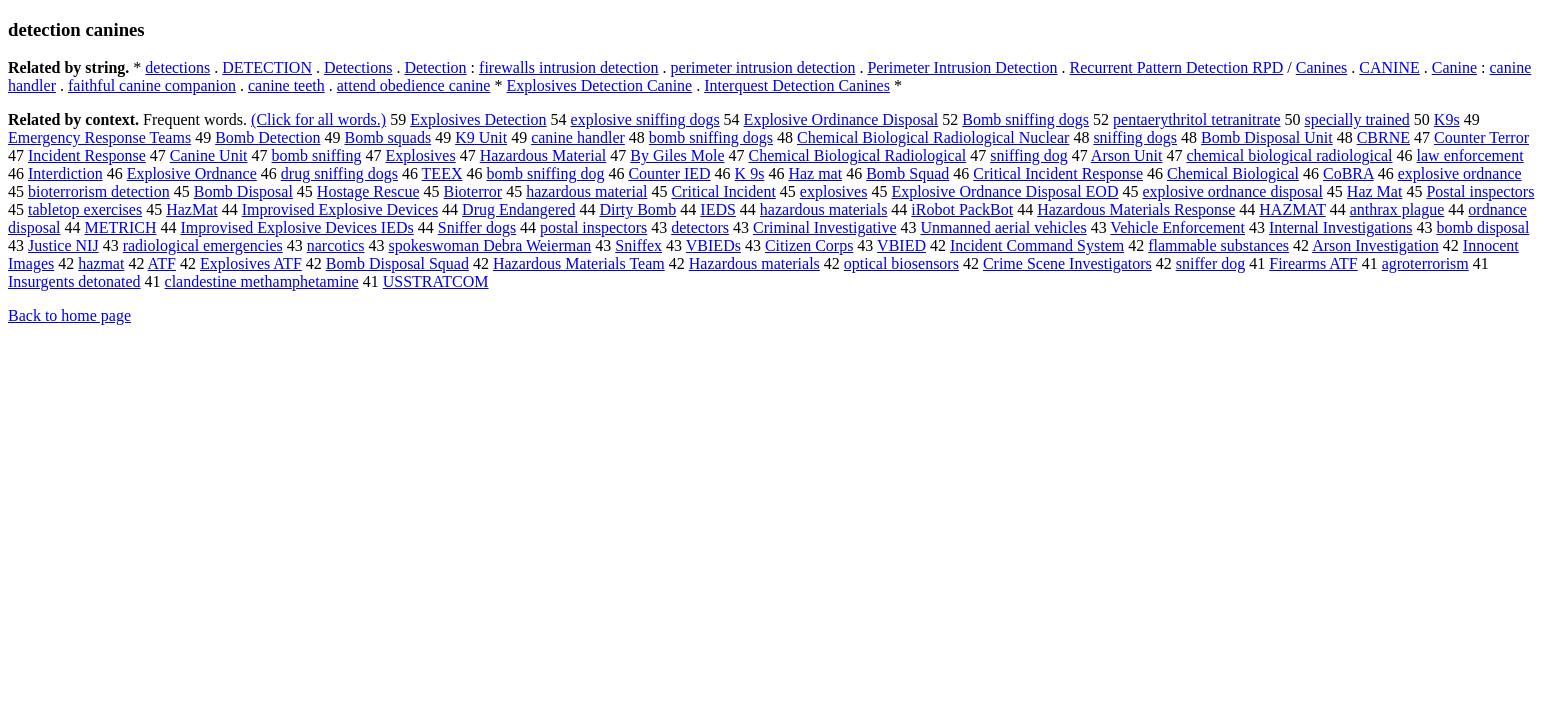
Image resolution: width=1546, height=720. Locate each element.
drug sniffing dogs (339, 173)
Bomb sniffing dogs (1025, 119)
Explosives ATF (251, 263)
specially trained (1357, 119)
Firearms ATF (1313, 263)
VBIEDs (713, 245)
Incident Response (87, 155)
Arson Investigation (1375, 245)
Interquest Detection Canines (797, 85)
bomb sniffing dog (545, 173)
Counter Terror (1481, 137)
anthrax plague (1397, 209)
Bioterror (473, 191)
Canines (1322, 67)
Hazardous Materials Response (1136, 209)
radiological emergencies (203, 245)
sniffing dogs (1135, 137)
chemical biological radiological (1289, 155)
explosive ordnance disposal (1232, 191)
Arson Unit (1127, 155)
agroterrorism (1425, 263)
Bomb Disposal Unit (1267, 137)
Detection (435, 67)
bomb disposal (1482, 227)
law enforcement (1470, 155)
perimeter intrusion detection (763, 67)
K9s (1447, 119)
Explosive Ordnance (192, 173)
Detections (358, 67)
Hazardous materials (754, 263)
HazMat (192, 209)
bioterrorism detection (99, 191)
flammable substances (1218, 245)
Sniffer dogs (477, 227)
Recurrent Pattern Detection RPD (1177, 67)
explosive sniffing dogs (645, 119)
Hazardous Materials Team (579, 263)
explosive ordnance (1460, 173)
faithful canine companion (152, 85)
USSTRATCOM (436, 281)
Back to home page (69, 315)
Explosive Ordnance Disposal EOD (1004, 191)
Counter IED (669, 173)
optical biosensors (901, 263)
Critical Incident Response (1058, 173)
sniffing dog (1028, 155)
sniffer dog (1210, 263)
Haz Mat (1375, 191)
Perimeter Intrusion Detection (962, 67)
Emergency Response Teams (99, 137)
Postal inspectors (1480, 191)
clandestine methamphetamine (262, 281)
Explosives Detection (478, 119)
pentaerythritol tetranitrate (1196, 119)
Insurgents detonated (74, 281)
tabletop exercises (85, 209)
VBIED (901, 245)
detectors (700, 227)
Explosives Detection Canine (599, 85)
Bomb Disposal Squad (397, 263)
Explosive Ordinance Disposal (841, 119)
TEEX (442, 173)
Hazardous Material (543, 155)
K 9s (750, 173)
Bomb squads (387, 137)
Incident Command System (1037, 245)
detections (177, 67)
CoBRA (1348, 173)
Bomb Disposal (243, 191)
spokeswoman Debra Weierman (489, 245)
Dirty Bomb (637, 209)
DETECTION (267, 67)
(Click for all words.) (318, 119)
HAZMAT (1292, 209)
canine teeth (286, 85)
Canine (1454, 67)
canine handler (578, 137)
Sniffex (638, 245)
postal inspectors (593, 227)
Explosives (420, 155)
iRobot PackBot (962, 209)
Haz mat (815, 173)
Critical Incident (723, 191)
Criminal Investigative (825, 227)
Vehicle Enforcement (1177, 227)
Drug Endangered (518, 209)
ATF (162, 263)
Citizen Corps (809, 245)
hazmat (101, 263)
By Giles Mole (677, 155)
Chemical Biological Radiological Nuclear (933, 137)
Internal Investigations (1341, 227)
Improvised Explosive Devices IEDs (296, 227)
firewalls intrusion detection (569, 67)
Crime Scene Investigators (1067, 263)
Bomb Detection (267, 137)
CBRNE (1383, 137)
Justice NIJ (63, 245)
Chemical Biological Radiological (858, 155)
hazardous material (586, 191)
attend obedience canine (414, 85)
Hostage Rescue (368, 191)
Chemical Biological (1233, 173)
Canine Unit (209, 155)
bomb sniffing (317, 155)
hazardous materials (824, 209)
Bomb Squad (907, 173)
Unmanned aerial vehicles (1003, 227)
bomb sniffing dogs (711, 137)
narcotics (336, 245)
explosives (834, 191)
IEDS (718, 209)
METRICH (120, 227)
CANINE (1389, 67)
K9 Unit (481, 137)
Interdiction (65, 173)
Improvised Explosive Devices (340, 209)
